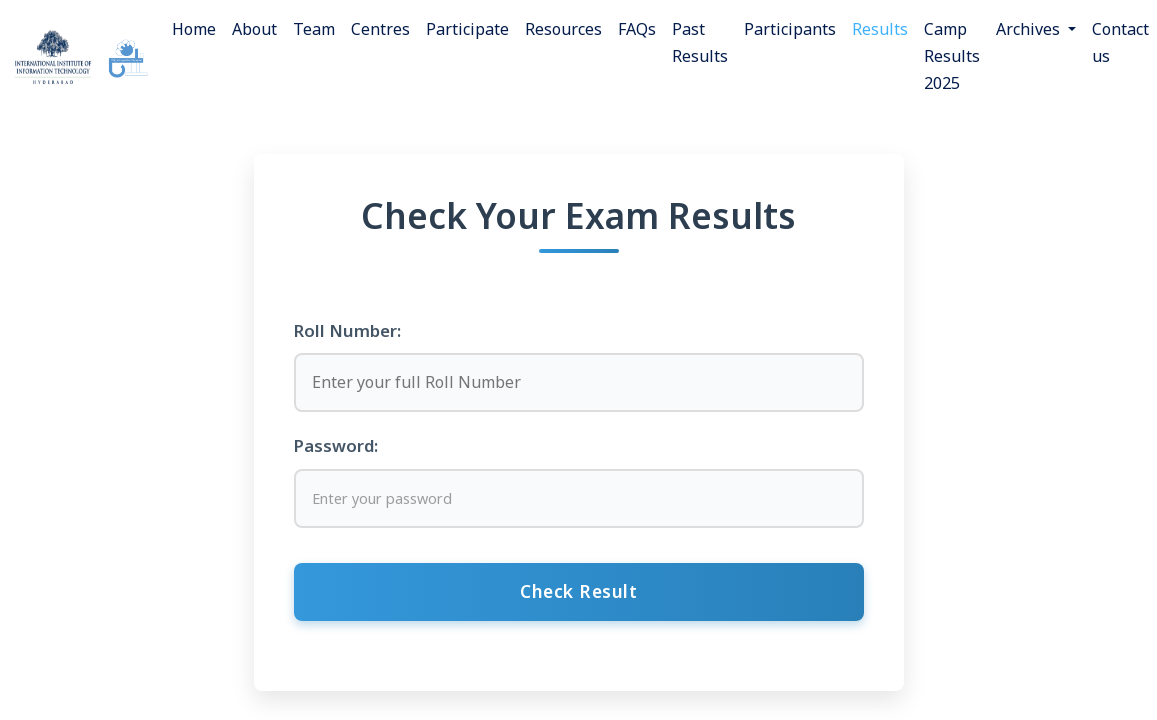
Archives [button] (1030, 29)
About (254, 29)
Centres (380, 29)
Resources (563, 29)
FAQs (637, 29)
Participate (467, 29)
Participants (790, 29)
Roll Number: (347, 330)
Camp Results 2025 (952, 56)
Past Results (700, 42)
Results (880, 29)
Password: (336, 445)
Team (314, 29)
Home (194, 29)
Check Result (578, 591)
